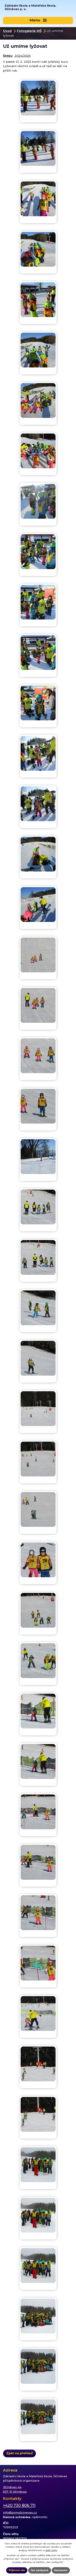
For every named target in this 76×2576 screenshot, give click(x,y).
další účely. (51, 2550)
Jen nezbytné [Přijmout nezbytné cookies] (39, 2570)
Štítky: (8, 56)
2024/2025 (23, 56)
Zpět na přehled (19, 2453)
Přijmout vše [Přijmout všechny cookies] (17, 2570)
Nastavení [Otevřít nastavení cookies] (60, 2570)
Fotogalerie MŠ (29, 31)
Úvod (7, 31)
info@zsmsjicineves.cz (20, 2512)
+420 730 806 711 (19, 2505)
